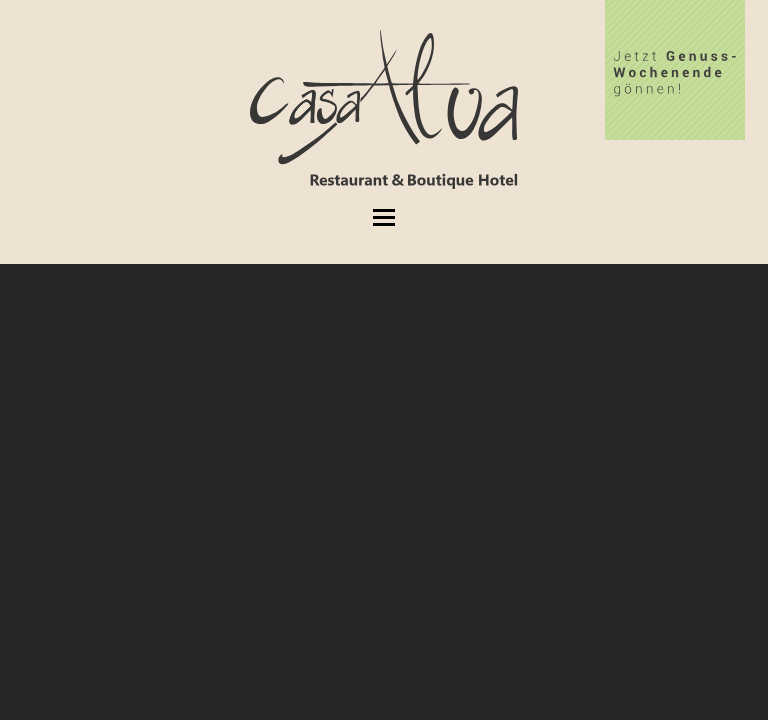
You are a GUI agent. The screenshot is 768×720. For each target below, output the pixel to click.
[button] (384, 217)
